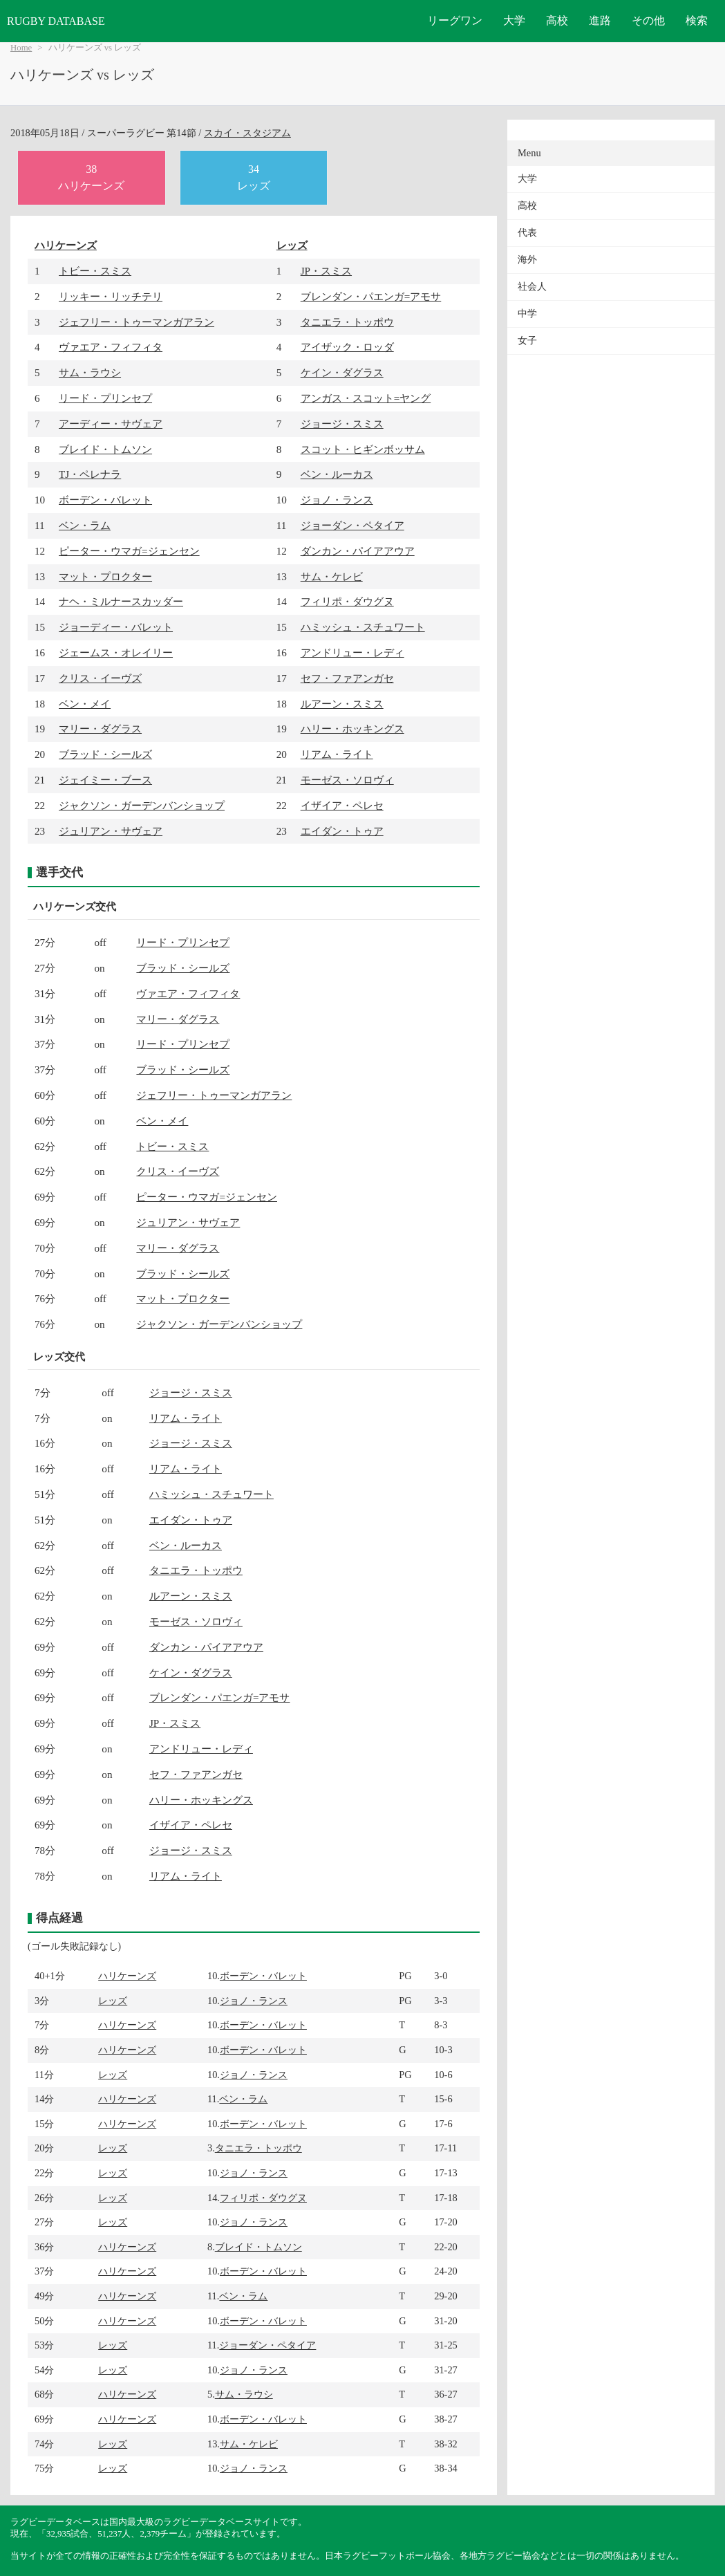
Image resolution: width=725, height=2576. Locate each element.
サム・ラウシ (90, 372)
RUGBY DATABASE (56, 21)
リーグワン (454, 20)
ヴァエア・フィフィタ (110, 347)
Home (21, 48)
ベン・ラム (85, 525)
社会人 (532, 286)
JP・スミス (326, 271)
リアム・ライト (337, 754)
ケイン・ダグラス (342, 372)
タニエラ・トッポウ (347, 322)
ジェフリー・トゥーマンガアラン (136, 322)
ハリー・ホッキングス (352, 728)
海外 (527, 259)
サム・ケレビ (332, 576)
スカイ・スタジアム (247, 132)
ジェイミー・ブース (105, 780)
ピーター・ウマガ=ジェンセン (129, 551)
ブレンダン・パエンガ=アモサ (371, 296)
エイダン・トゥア (342, 831)
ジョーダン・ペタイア (352, 525)
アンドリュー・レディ (352, 652)
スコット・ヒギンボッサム (363, 449)
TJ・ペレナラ (90, 474)
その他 (648, 20)
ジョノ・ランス (337, 500)
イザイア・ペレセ (342, 805)
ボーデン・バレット (105, 500)
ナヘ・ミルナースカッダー (121, 601)
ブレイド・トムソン (105, 449)
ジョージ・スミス (342, 423)
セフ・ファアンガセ (347, 678)
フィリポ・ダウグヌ (347, 601)
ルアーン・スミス (342, 704)
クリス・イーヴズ (100, 678)
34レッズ (253, 177)
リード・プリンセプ (105, 398)
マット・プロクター (105, 576)
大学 (514, 20)
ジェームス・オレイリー (116, 652)
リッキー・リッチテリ (110, 296)
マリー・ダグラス (100, 728)
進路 (600, 20)
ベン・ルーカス (337, 474)
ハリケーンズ (66, 245)
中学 (527, 313)
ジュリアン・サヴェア (110, 831)
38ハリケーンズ (91, 177)
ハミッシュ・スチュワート (363, 627)
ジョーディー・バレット (116, 627)
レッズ (292, 245)
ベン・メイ (85, 704)
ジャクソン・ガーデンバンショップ (142, 805)
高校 (557, 20)
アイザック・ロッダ (347, 347)
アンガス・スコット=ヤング (366, 398)
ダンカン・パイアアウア (358, 551)
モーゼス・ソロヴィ (347, 780)
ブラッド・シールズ (105, 754)
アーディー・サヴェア (110, 423)
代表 (527, 233)
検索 (697, 20)
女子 (527, 340)
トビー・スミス (95, 271)
